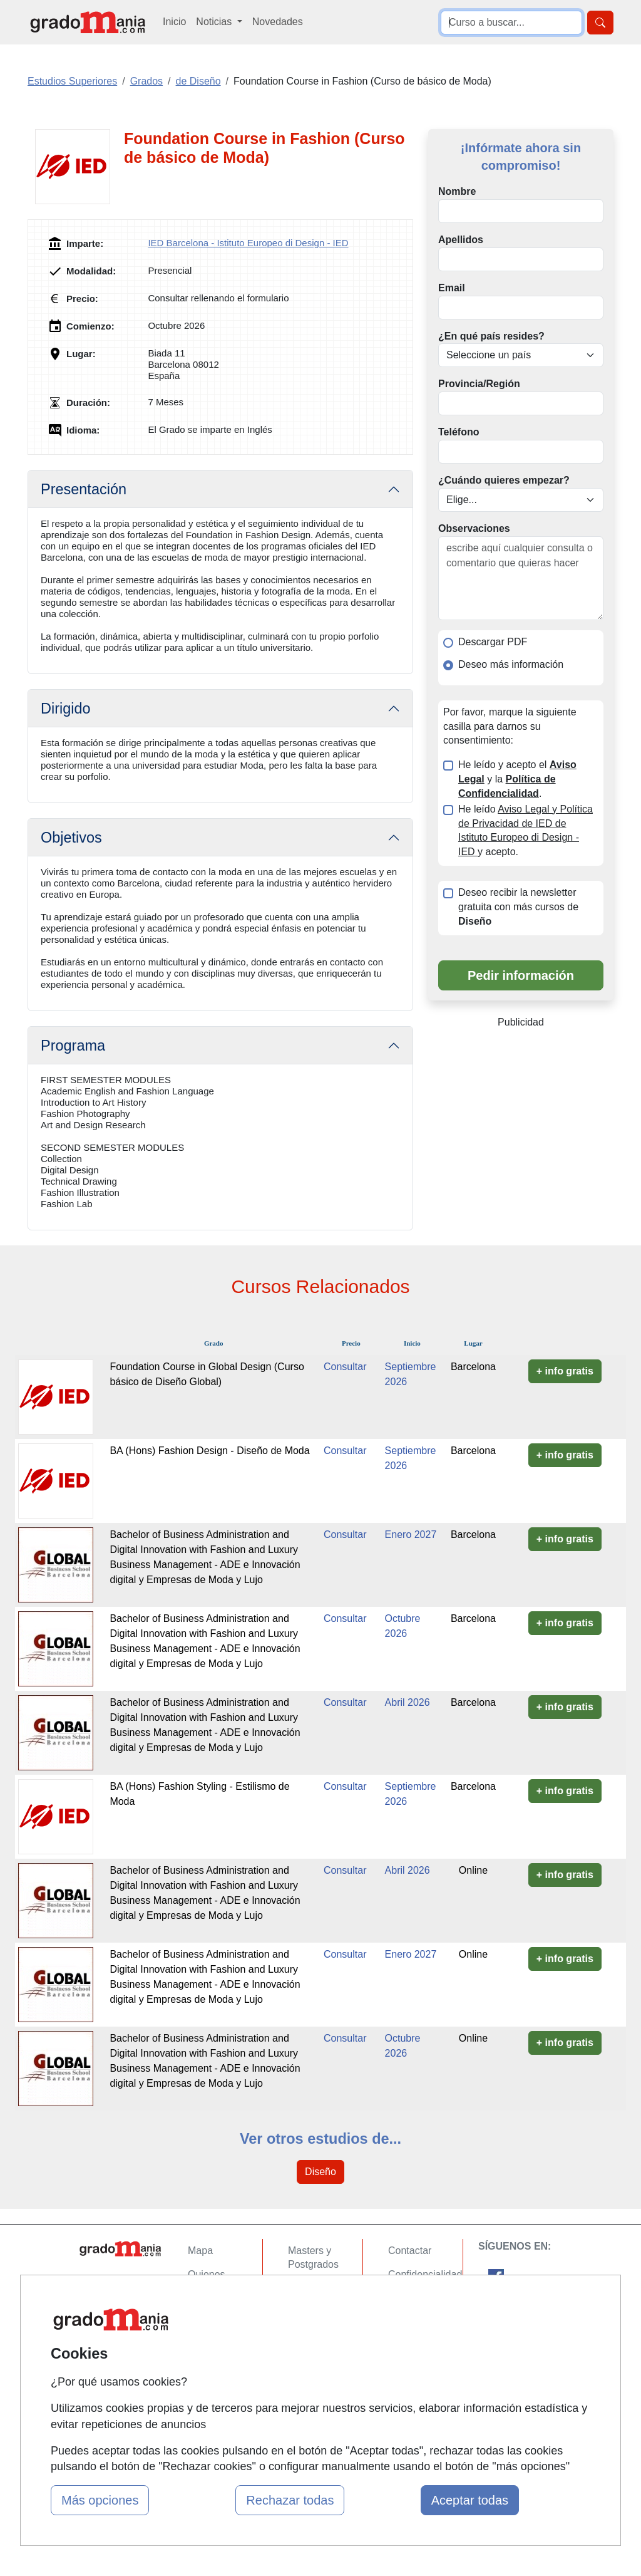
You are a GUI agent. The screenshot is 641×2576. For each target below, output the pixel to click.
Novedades (277, 21)
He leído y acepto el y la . (517, 779)
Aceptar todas (469, 2500)
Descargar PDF (492, 641)
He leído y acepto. (525, 831)
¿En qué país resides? (491, 336)
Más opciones (99, 2500)
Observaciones (474, 528)
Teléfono (458, 432)
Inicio (174, 21)
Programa (73, 1045)
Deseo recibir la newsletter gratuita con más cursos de (518, 907)
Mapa (200, 2250)
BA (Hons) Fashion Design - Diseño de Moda (209, 1450)
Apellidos (460, 239)
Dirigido (66, 708)
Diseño (320, 2171)
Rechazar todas (290, 2500)
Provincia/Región (479, 383)
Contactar (409, 2250)
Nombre (457, 191)
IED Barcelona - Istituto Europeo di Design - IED (248, 242)
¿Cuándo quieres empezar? (504, 480)
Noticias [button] (215, 21)
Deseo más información (510, 664)
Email (451, 288)
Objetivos (71, 837)
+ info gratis (564, 1371)
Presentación (83, 489)
